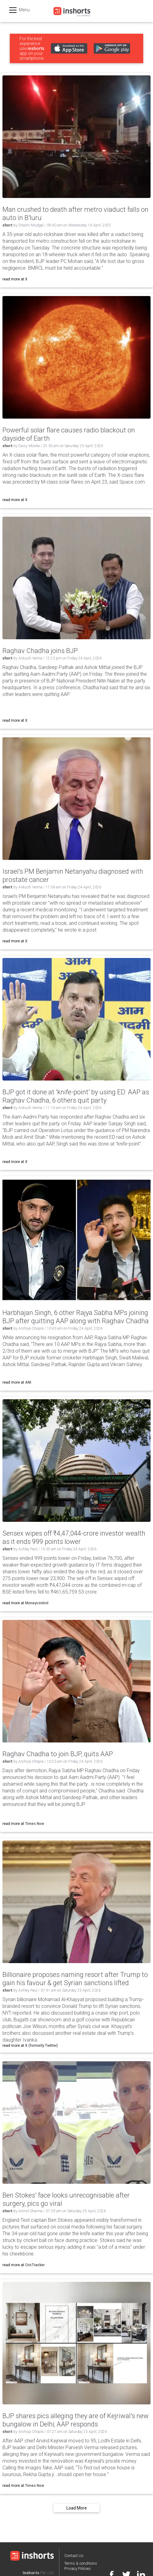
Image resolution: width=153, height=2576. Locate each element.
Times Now (34, 1824)
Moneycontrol (36, 1603)
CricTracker (35, 2265)
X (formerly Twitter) (41, 2045)
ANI (28, 1382)
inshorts (36, 48)
